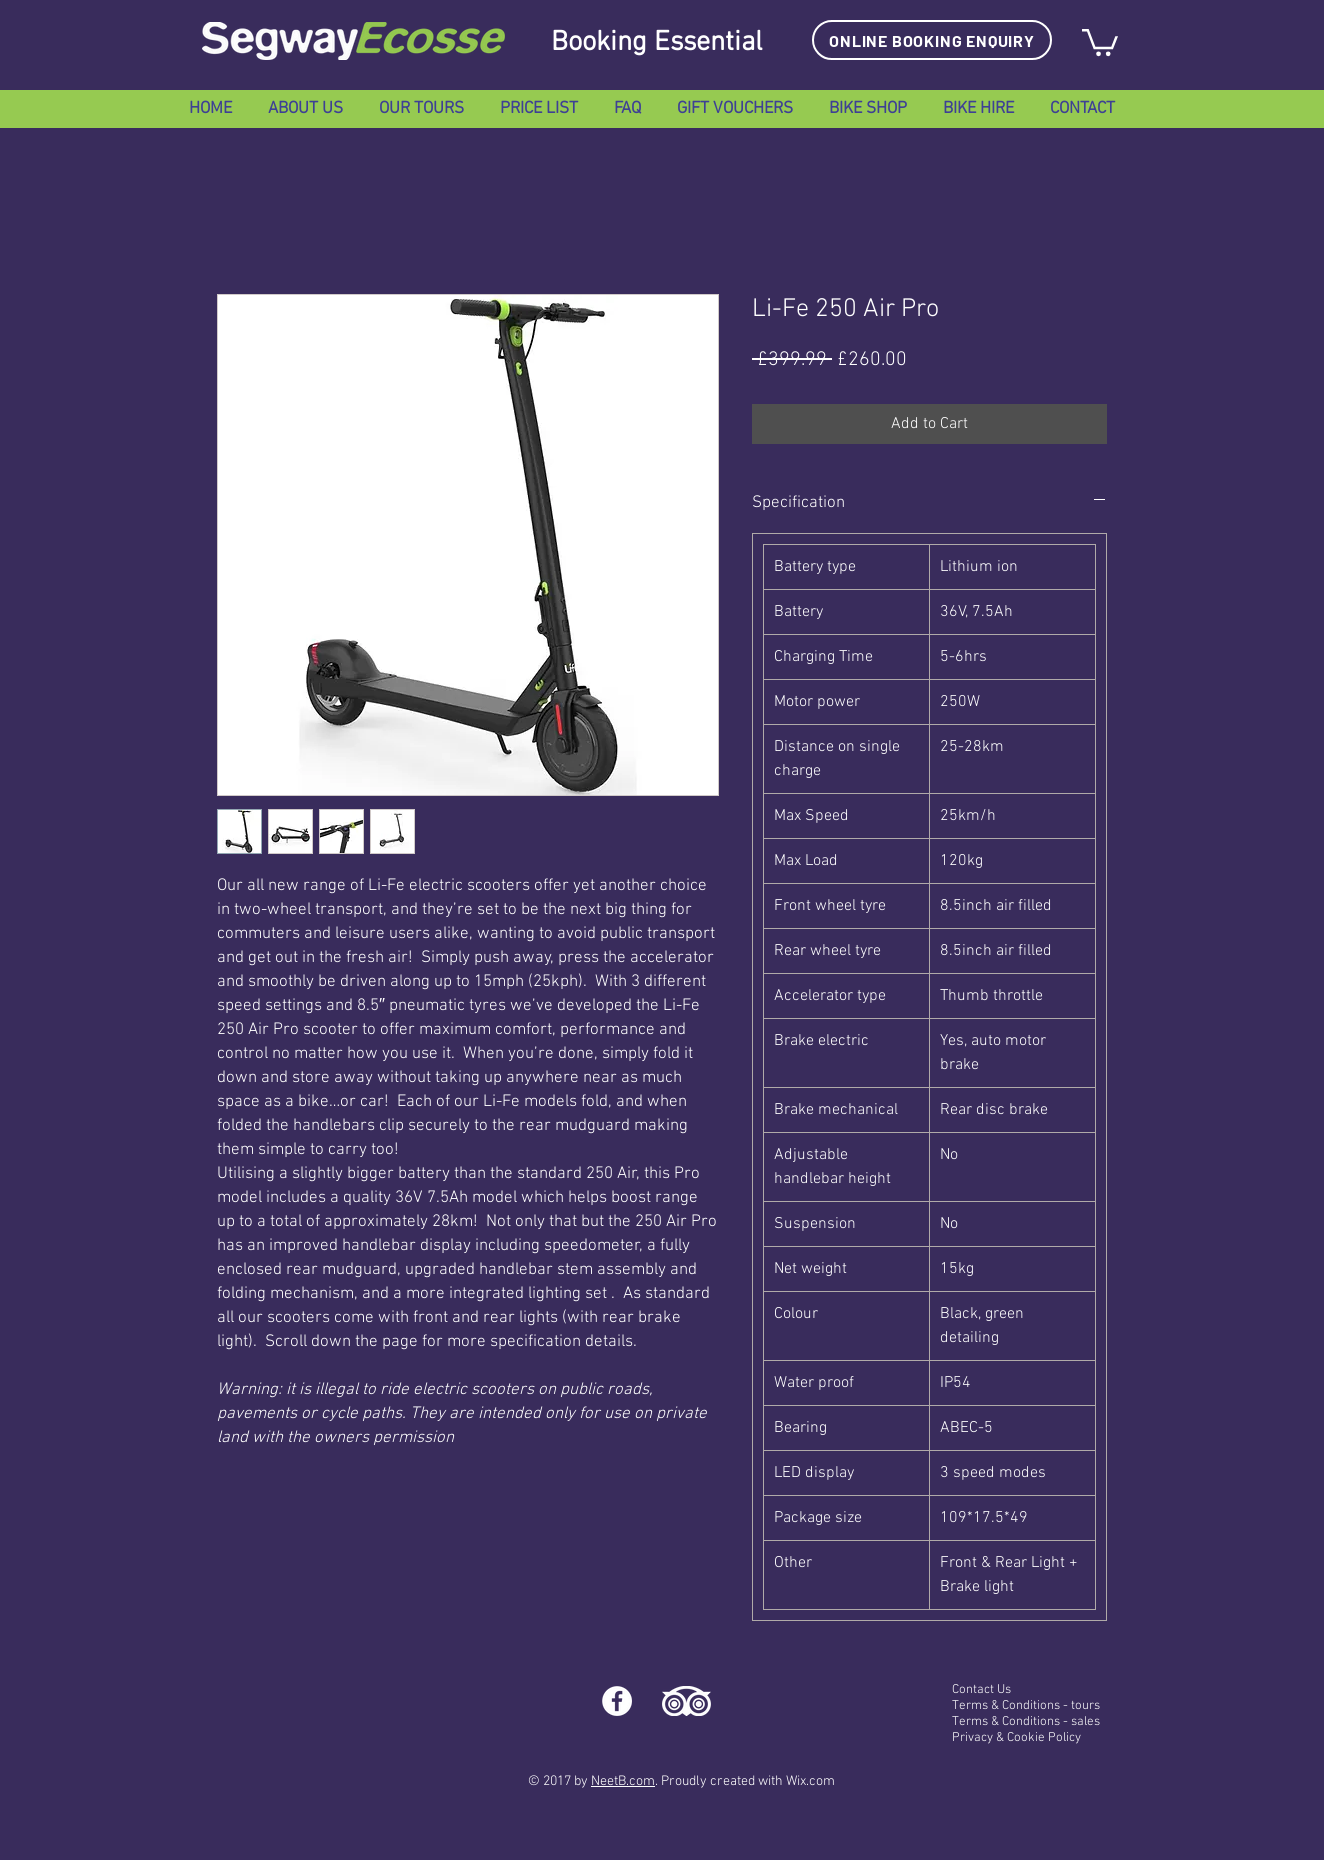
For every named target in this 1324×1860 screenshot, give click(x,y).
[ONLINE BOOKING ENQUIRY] (932, 40)
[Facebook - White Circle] (617, 1701)
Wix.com (810, 1781)
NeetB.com (623, 1781)
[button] (1100, 41)
